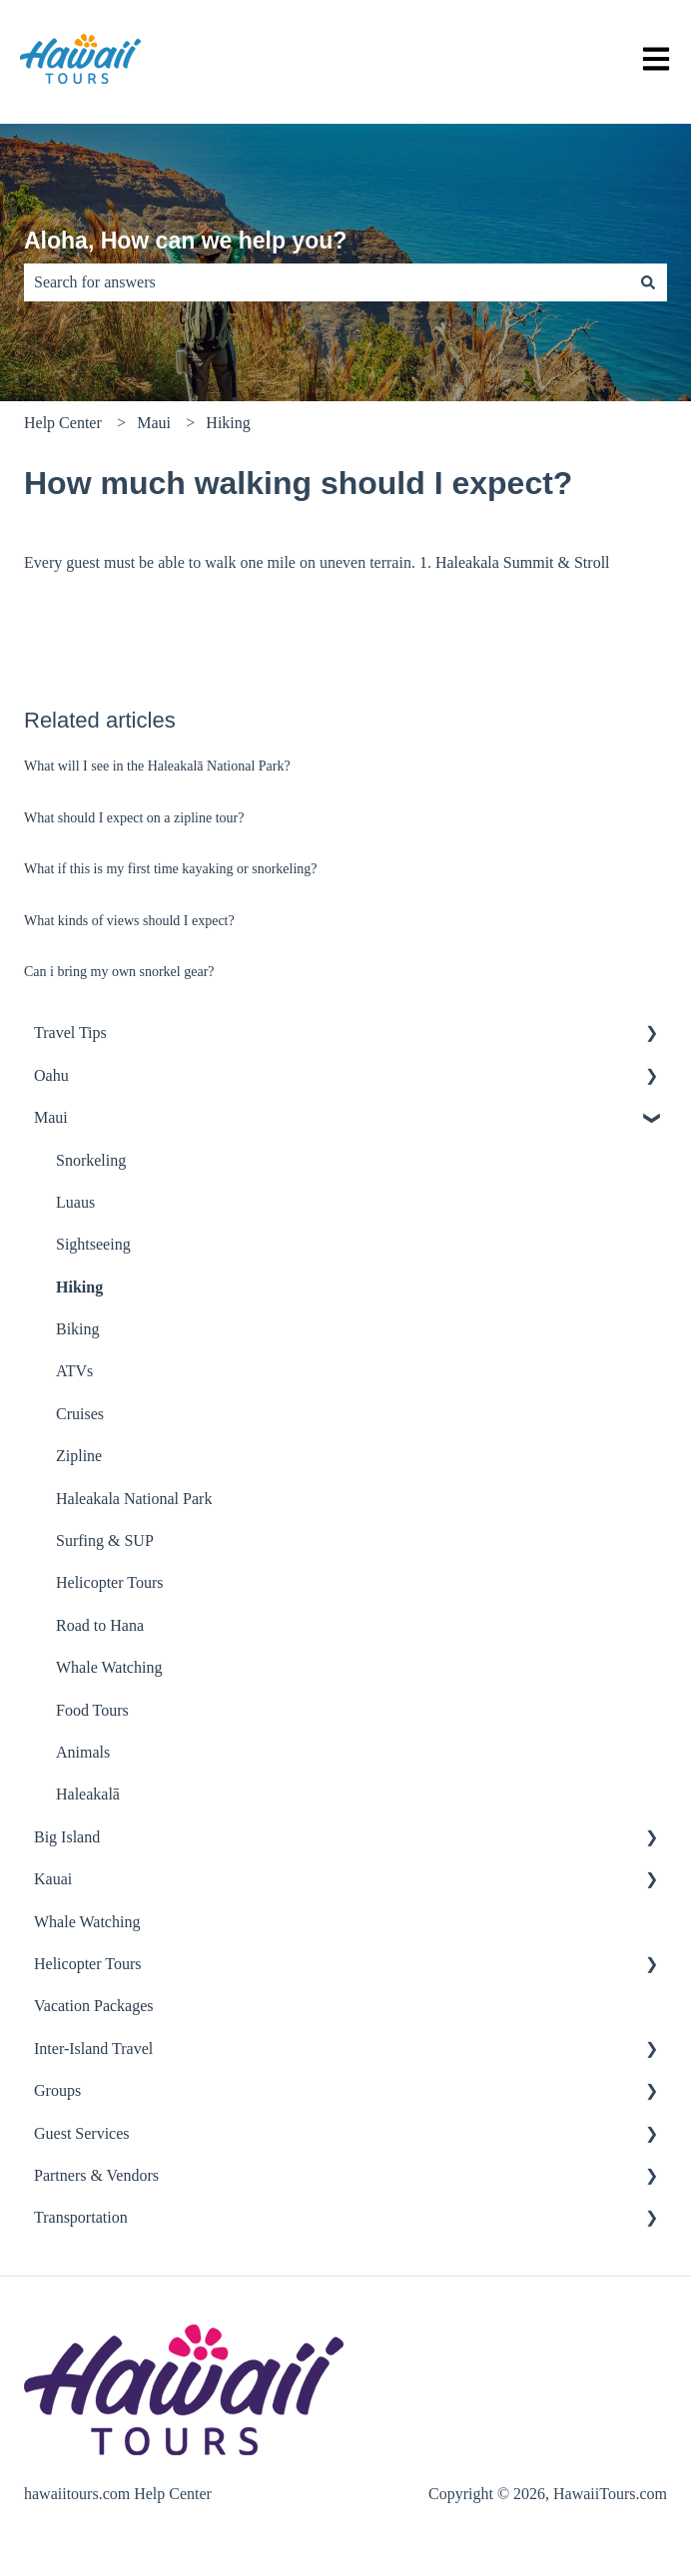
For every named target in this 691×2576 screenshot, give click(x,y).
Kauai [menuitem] (53, 1878)
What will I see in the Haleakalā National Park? (157, 766)
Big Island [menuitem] (67, 1836)
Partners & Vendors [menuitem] (96, 2175)
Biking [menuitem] (78, 1328)
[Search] (648, 282)
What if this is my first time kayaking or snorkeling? (171, 868)
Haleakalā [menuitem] (88, 1794)
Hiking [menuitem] (79, 1287)
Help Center (63, 422)
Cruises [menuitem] (80, 1413)
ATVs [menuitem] (74, 1370)
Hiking (228, 422)
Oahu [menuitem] (51, 1075)
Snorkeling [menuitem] (91, 1160)
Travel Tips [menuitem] (70, 1032)
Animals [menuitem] (83, 1752)
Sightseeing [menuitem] (93, 1244)
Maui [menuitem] (51, 1117)
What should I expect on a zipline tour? (134, 817)
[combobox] (326, 282)
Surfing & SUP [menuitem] (105, 1540)
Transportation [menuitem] (81, 2217)
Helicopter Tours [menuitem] (109, 1582)
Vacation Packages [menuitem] (94, 2005)
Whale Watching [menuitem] (109, 1667)
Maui (154, 422)
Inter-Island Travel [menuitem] (93, 2048)
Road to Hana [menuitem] (100, 1625)
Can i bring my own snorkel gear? (119, 971)
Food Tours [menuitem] (92, 1710)
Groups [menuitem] (57, 2090)
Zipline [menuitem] (79, 1455)
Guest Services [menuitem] (82, 2133)
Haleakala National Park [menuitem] (134, 1498)
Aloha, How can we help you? (185, 241)
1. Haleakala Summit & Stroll (514, 562)
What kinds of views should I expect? (129, 920)
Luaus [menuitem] (75, 1202)
